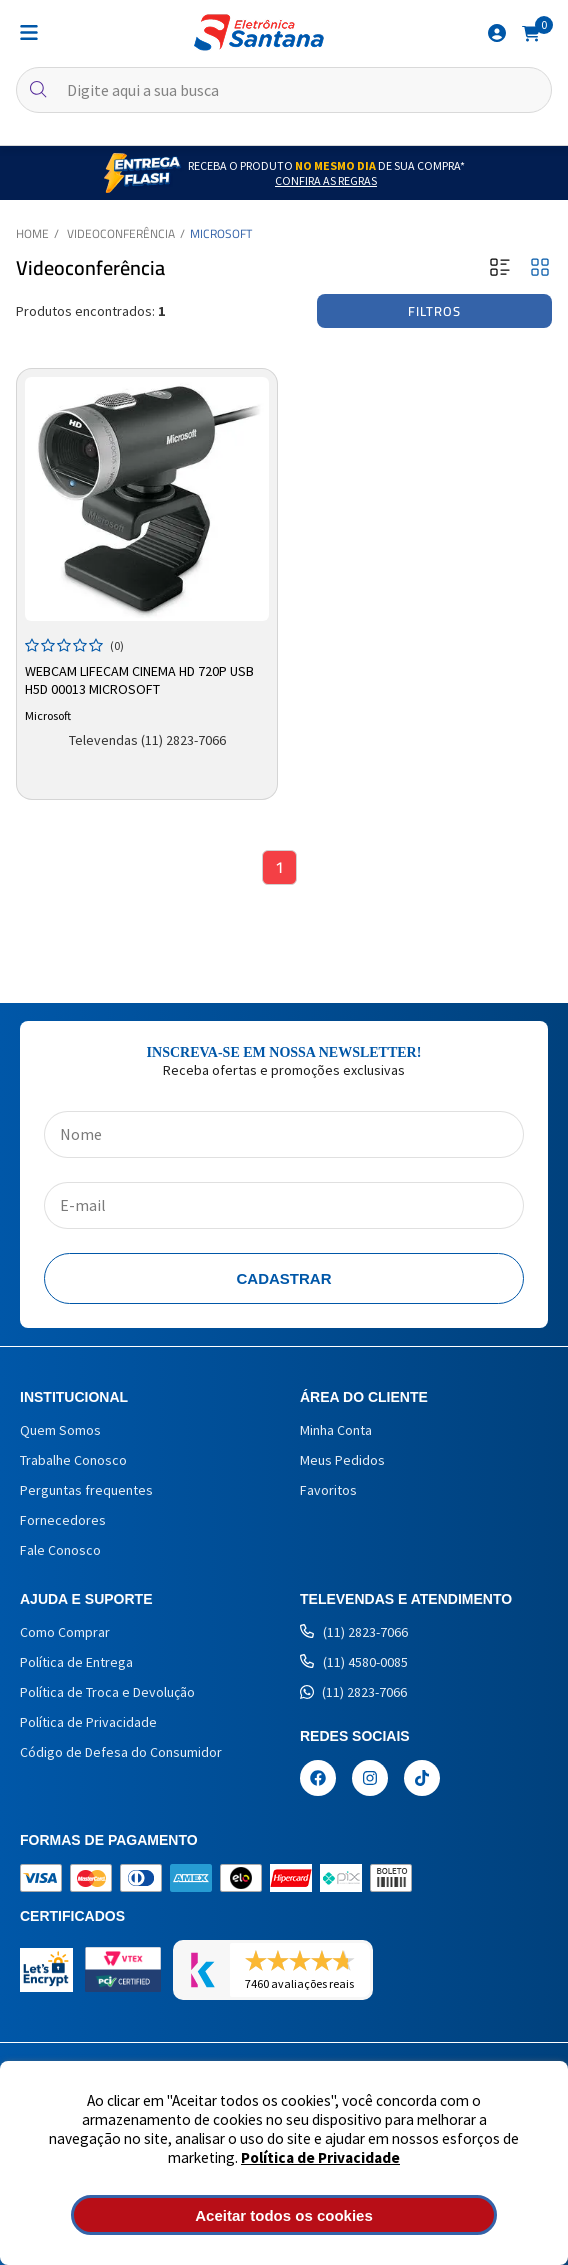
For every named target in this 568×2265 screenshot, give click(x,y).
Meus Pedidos (342, 1460)
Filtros (434, 311)
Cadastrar (284, 1278)
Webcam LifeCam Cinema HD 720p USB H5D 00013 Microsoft (139, 680)
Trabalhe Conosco (73, 1460)
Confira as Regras (326, 180)
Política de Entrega (76, 1662)
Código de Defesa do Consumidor (121, 1752)
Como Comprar (65, 1632)
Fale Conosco (60, 1550)
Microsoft (221, 233)
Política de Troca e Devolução (107, 1692)
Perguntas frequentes (86, 1490)
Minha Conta (336, 1430)
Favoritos (328, 1490)
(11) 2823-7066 (354, 1632)
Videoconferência (121, 233)
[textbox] (284, 90)
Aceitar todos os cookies (284, 2215)
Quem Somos (60, 1430)
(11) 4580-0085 (354, 1662)
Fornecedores (63, 1520)
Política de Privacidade (320, 2157)
